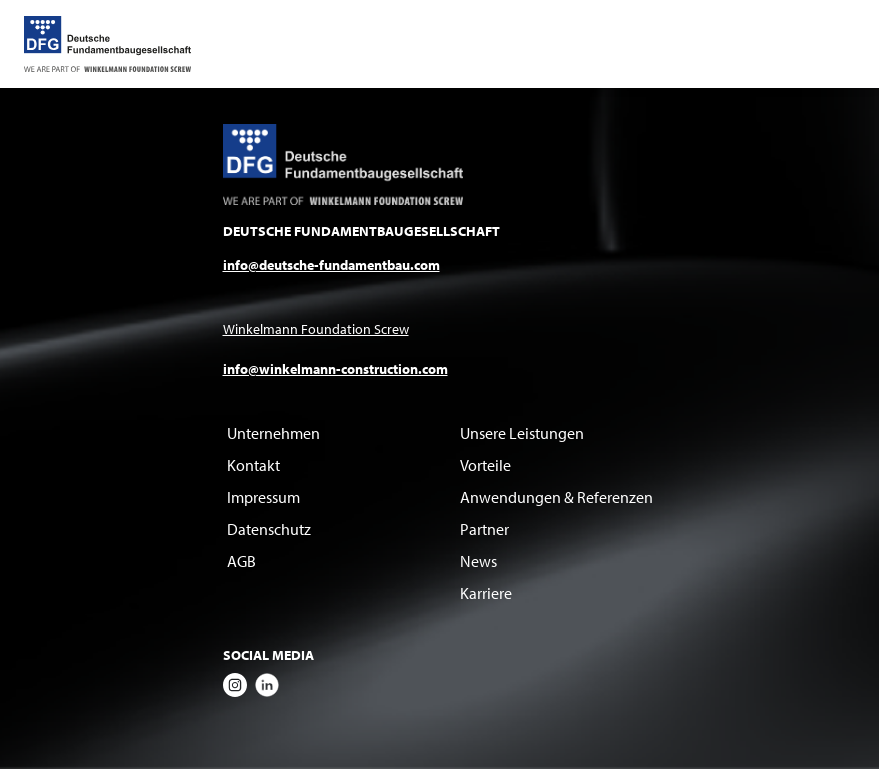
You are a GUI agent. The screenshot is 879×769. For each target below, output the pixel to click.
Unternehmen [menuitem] (273, 433)
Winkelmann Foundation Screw (316, 329)
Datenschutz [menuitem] (269, 529)
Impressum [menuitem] (263, 497)
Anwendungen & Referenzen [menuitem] (556, 497)
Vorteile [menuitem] (485, 465)
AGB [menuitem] (241, 561)
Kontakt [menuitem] (253, 465)
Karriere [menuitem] (486, 593)
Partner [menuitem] (484, 529)
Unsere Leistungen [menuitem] (522, 433)
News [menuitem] (478, 561)
